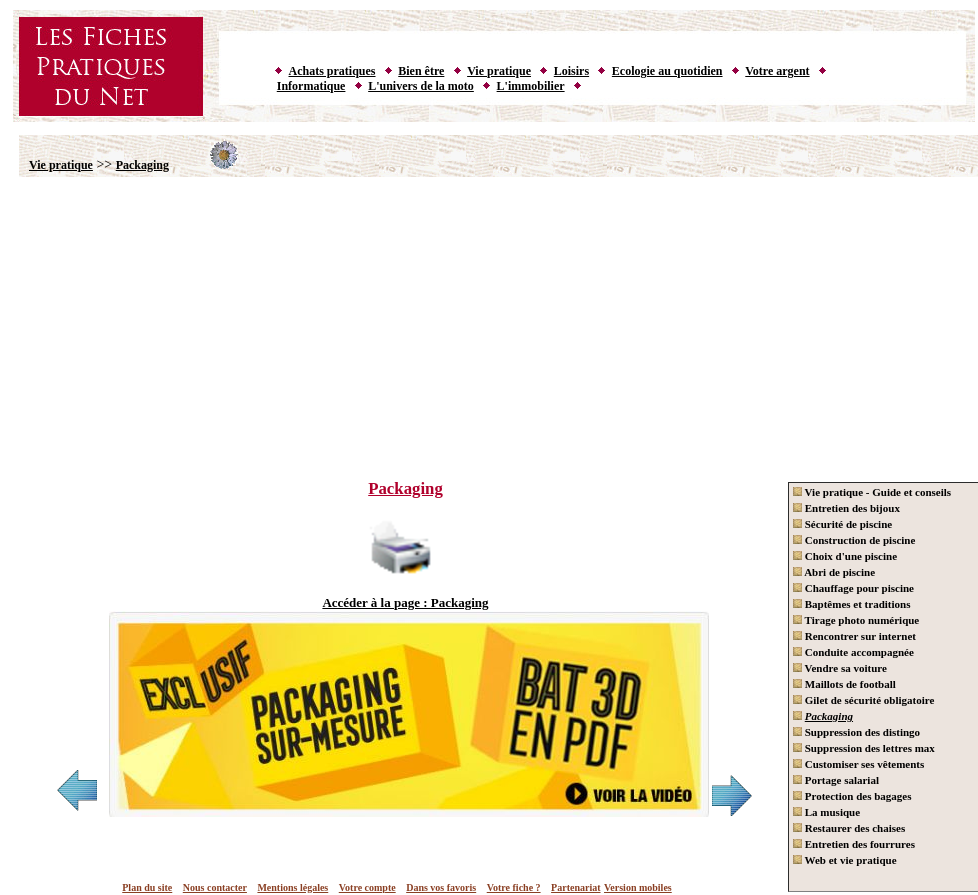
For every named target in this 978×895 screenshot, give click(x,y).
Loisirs (571, 71)
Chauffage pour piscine (853, 588)
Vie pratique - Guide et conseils (872, 492)
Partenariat (575, 887)
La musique (826, 812)
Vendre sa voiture (840, 668)
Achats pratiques (332, 71)
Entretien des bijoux (846, 508)
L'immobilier (531, 86)
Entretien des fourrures (854, 844)
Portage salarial (836, 780)
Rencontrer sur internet (854, 636)
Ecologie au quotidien (667, 71)
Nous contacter (215, 887)
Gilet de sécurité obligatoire (863, 700)
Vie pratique (499, 71)
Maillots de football (844, 684)
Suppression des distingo (856, 732)
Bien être (421, 71)
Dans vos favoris (441, 887)
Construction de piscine (854, 540)
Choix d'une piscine (845, 556)
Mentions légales (292, 887)
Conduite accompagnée (853, 652)
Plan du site (147, 887)
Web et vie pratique (845, 860)
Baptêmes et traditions (851, 604)
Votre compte (367, 887)
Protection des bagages (852, 796)
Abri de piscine (834, 572)
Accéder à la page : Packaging (405, 602)
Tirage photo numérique (856, 620)
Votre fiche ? (514, 887)
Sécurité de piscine (842, 524)
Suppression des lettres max (864, 748)
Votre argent (777, 71)
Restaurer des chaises (849, 828)
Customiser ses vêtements (858, 764)
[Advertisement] (494, 319)
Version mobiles (638, 887)
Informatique (311, 86)
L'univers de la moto (421, 86)
